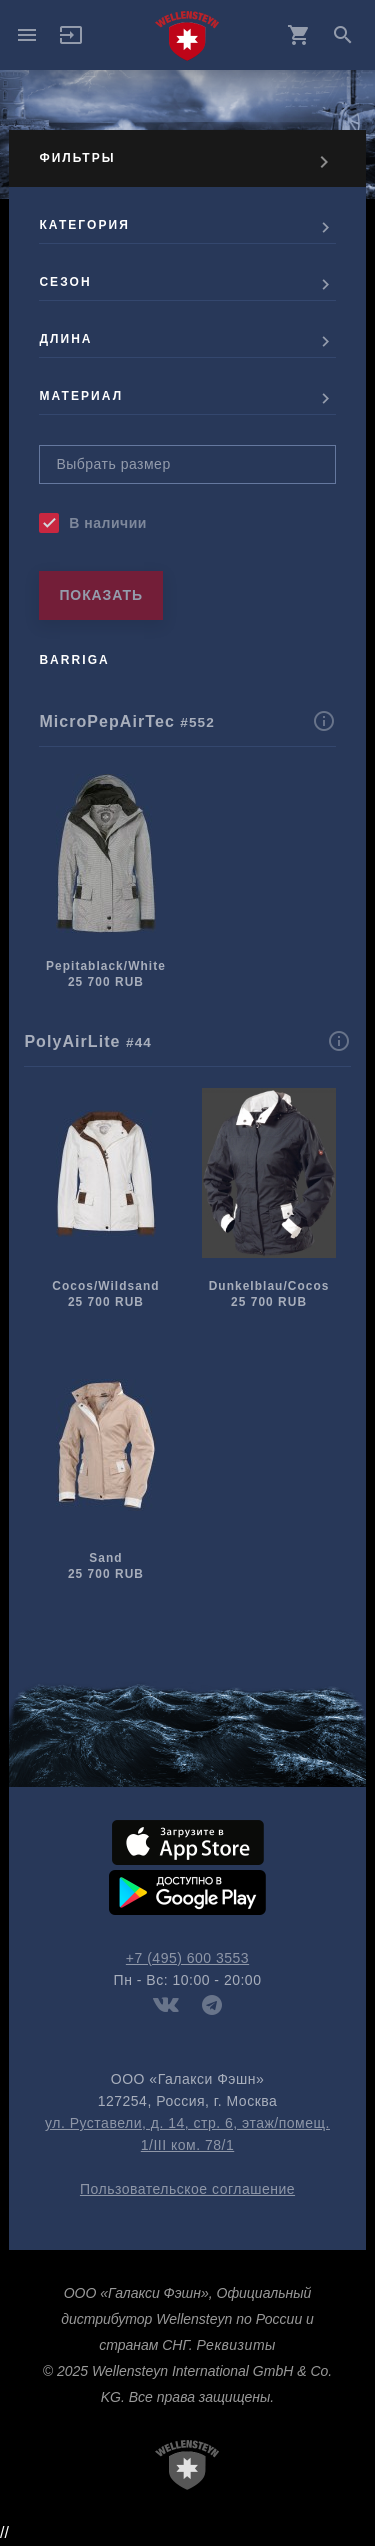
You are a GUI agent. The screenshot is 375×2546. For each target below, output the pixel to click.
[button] (71, 42)
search (343, 35)
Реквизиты (235, 2345)
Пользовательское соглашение (187, 2189)
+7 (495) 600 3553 (187, 1958)
